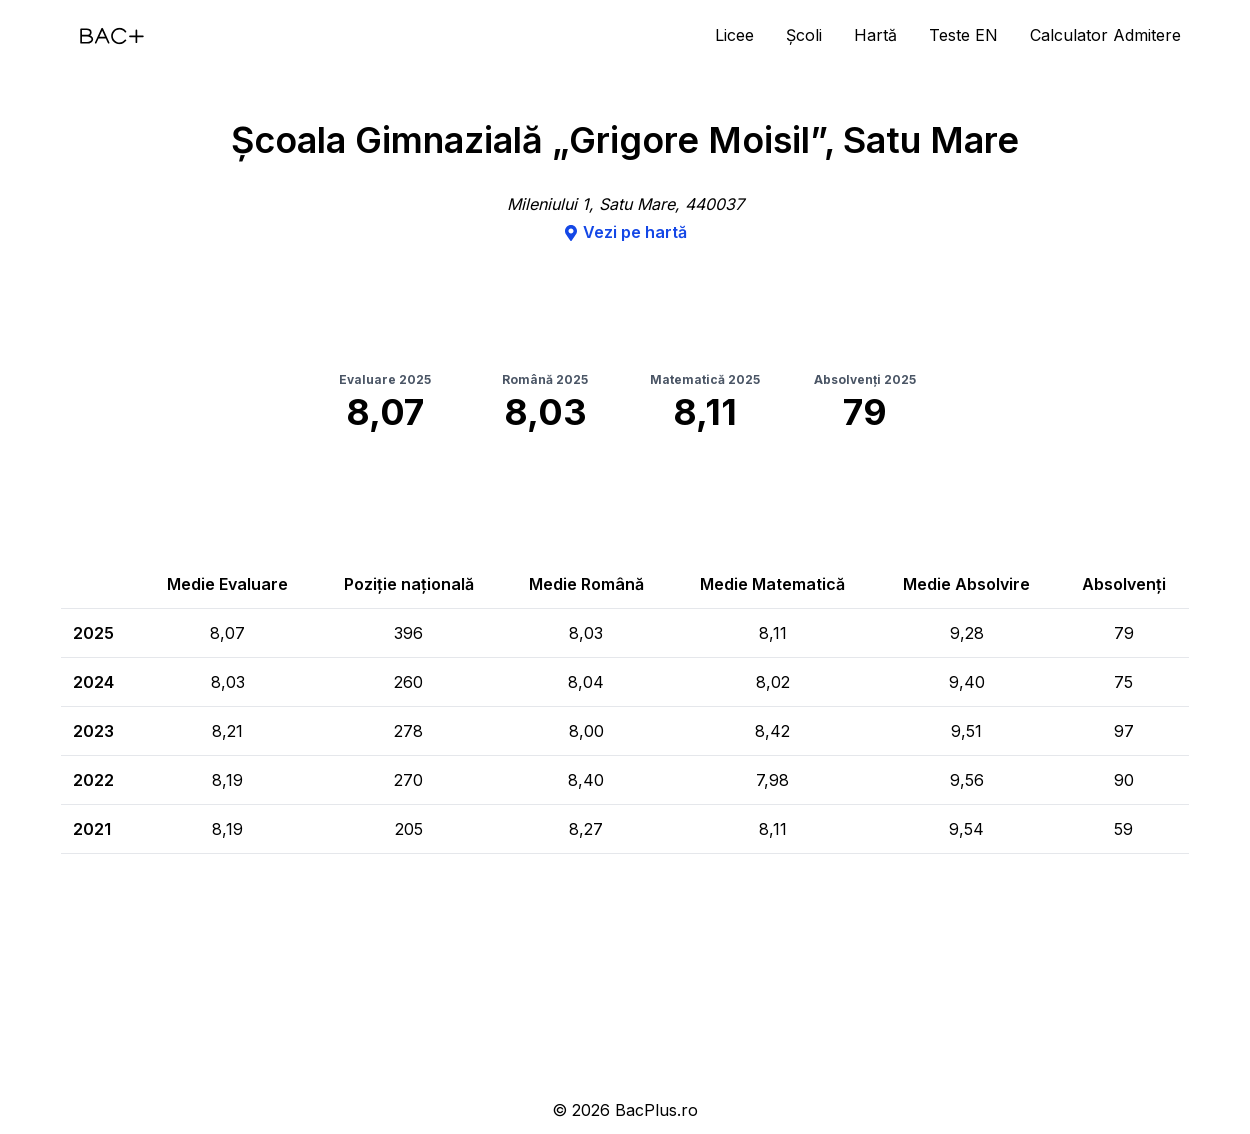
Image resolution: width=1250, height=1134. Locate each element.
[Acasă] (112, 36)
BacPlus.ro (656, 1110)
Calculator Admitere (1105, 35)
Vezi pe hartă (625, 232)
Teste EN (963, 35)
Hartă (875, 35)
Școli (804, 35)
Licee (734, 35)
